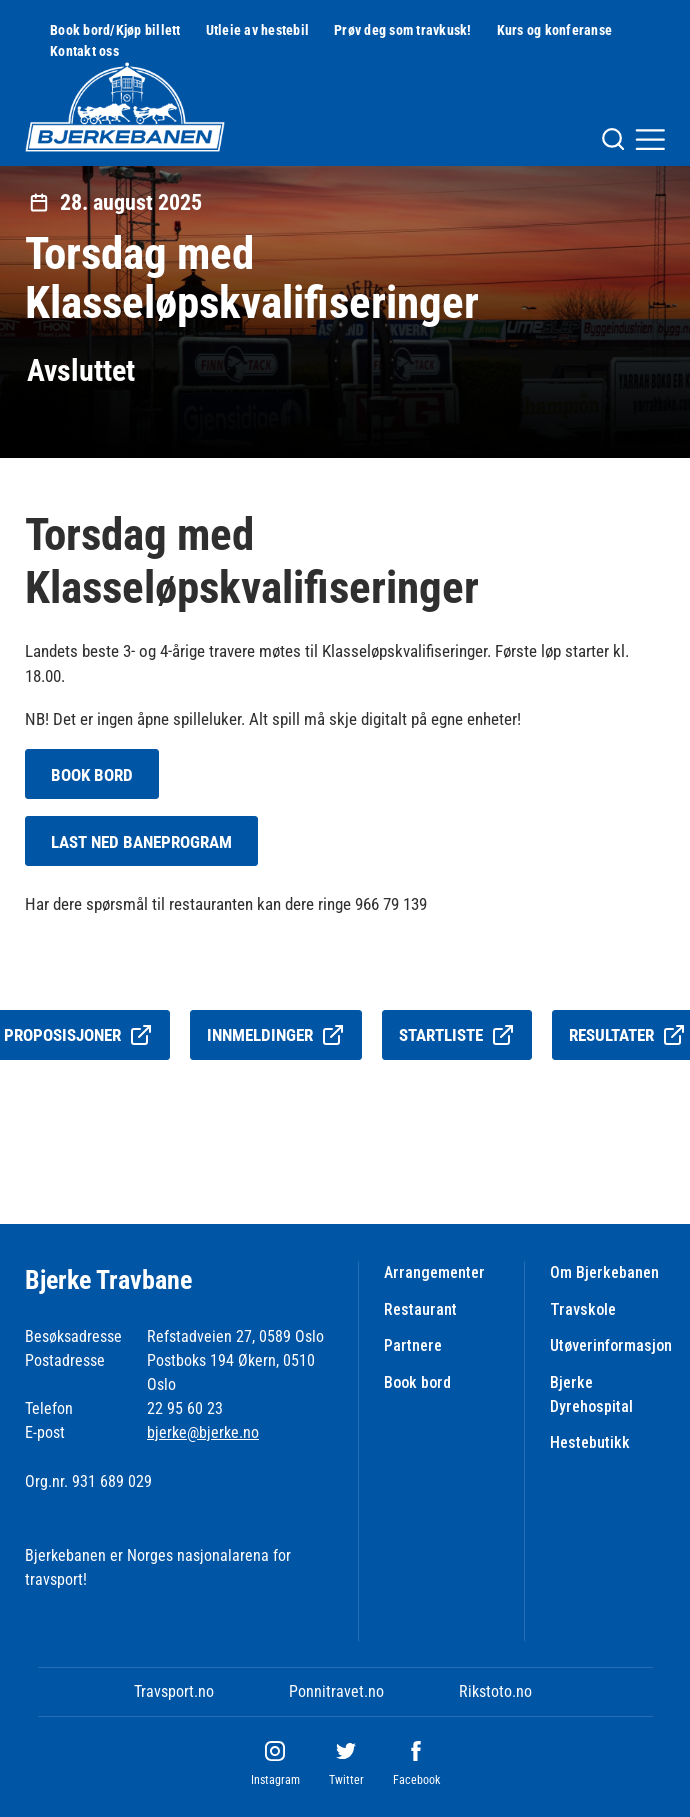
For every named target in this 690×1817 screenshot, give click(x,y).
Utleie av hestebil (258, 30)
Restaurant (420, 1309)
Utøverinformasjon (611, 1345)
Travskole (583, 1309)
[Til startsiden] (125, 107)
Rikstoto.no (495, 1691)
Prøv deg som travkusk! (403, 30)
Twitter (346, 1780)
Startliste (457, 1035)
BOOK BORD (92, 775)
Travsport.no (174, 1691)
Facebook (416, 1780)
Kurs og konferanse (555, 30)
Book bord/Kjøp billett (115, 30)
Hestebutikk (590, 1442)
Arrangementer (434, 1272)
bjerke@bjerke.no (203, 1432)
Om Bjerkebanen (604, 1272)
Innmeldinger (276, 1035)
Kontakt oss (84, 51)
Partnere (413, 1345)
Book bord (417, 1382)
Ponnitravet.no (336, 1691)
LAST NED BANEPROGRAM (141, 842)
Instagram (275, 1780)
